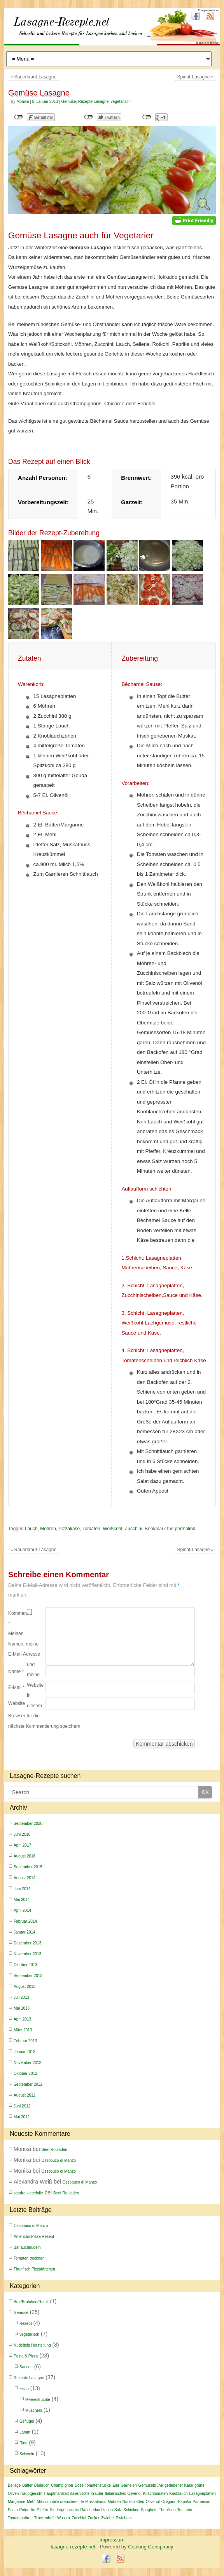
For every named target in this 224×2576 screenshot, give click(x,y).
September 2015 (28, 1867)
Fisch (24, 2389)
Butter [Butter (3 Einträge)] (27, 2485)
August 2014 (24, 1878)
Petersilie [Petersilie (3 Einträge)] (27, 2510)
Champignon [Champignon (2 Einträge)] (62, 2485)
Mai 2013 (22, 2008)
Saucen (26, 2367)
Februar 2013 (25, 2041)
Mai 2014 (22, 1899)
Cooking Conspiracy (150, 2547)
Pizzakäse (69, 1528)
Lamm (24, 2432)
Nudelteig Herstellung (32, 2345)
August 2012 (24, 2095)
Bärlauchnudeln (27, 2247)
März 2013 (23, 2030)
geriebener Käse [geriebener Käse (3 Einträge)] (178, 2485)
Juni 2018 (22, 1834)
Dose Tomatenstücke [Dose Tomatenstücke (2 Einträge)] (93, 2485)
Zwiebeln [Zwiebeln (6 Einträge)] (123, 2518)
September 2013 (28, 1976)
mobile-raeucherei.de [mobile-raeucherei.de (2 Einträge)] (65, 2502)
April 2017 (22, 1845)
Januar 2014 (24, 1932)
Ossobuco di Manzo (59, 2160)
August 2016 (24, 1856)
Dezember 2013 (27, 1943)
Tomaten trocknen (29, 2258)
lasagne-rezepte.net (89, 38)
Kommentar (17, 1618)
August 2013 (24, 1986)
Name (16, 1671)
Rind (23, 2443)
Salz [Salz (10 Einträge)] (118, 2510)
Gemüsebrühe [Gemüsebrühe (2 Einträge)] (150, 2485)
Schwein (26, 2454)
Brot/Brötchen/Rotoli (31, 2302)
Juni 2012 (22, 2106)
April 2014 (22, 1910)
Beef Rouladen (54, 2149)
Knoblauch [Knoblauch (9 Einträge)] (178, 2493)
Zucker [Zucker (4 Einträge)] (94, 2518)
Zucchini (133, 1528)
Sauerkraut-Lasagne (33, 77)
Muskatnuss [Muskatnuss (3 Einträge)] (96, 2502)
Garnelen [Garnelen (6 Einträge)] (129, 2485)
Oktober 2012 (25, 2073)
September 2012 (28, 2084)
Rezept (25, 2323)
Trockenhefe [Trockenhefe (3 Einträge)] (45, 2518)
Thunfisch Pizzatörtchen (34, 2269)
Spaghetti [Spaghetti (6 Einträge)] (149, 2510)
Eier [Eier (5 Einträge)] (115, 2485)
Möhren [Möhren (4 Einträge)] (114, 2502)
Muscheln (33, 2410)
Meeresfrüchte (37, 2399)
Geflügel (26, 2421)
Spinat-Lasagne (195, 77)
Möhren (48, 1528)
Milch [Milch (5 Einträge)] (41, 2502)
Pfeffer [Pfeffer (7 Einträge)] (42, 2510)
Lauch (31, 1528)
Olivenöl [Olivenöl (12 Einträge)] (153, 2502)
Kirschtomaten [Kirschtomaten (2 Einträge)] (155, 2493)
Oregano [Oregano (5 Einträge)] (169, 2502)
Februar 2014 (25, 1921)
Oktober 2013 (25, 1965)
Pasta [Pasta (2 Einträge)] (13, 2510)
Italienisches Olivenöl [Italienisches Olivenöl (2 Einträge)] (123, 2493)
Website (16, 1703)
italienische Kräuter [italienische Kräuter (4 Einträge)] (86, 2493)
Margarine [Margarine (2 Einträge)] (16, 2502)
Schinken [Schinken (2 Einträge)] (131, 2510)
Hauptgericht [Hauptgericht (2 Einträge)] (31, 2493)
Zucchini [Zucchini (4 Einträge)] (79, 2518)
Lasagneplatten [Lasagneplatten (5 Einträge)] (202, 2493)
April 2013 (22, 2019)
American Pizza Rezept (34, 2236)
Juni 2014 (22, 1889)
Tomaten (91, 1528)
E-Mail (16, 1687)
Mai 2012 (22, 2117)
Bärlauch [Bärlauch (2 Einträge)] (41, 2485)
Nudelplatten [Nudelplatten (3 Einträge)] (133, 2502)
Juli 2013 (21, 1997)
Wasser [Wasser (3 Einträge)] (63, 2518)
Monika (22, 101)
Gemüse (68, 101)
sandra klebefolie (28, 2193)
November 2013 (27, 1954)
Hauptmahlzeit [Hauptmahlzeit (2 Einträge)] (56, 2493)
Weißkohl (112, 1528)
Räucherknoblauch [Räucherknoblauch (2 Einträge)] (96, 2510)
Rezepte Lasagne (93, 101)
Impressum (112, 2540)
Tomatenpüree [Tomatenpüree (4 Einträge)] (20, 2518)
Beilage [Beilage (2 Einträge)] (14, 2485)
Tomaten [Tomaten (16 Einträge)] (184, 2510)
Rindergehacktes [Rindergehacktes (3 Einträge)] (64, 2510)
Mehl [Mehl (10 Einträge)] (31, 2502)
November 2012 (27, 2062)
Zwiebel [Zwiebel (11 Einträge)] (107, 2518)
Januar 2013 (24, 2052)
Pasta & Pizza (26, 2356)
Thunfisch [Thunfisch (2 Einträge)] (167, 2510)
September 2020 (28, 1823)
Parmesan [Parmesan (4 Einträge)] (201, 2502)
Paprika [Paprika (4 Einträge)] (184, 2502)
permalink (185, 1528)
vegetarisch (121, 101)
